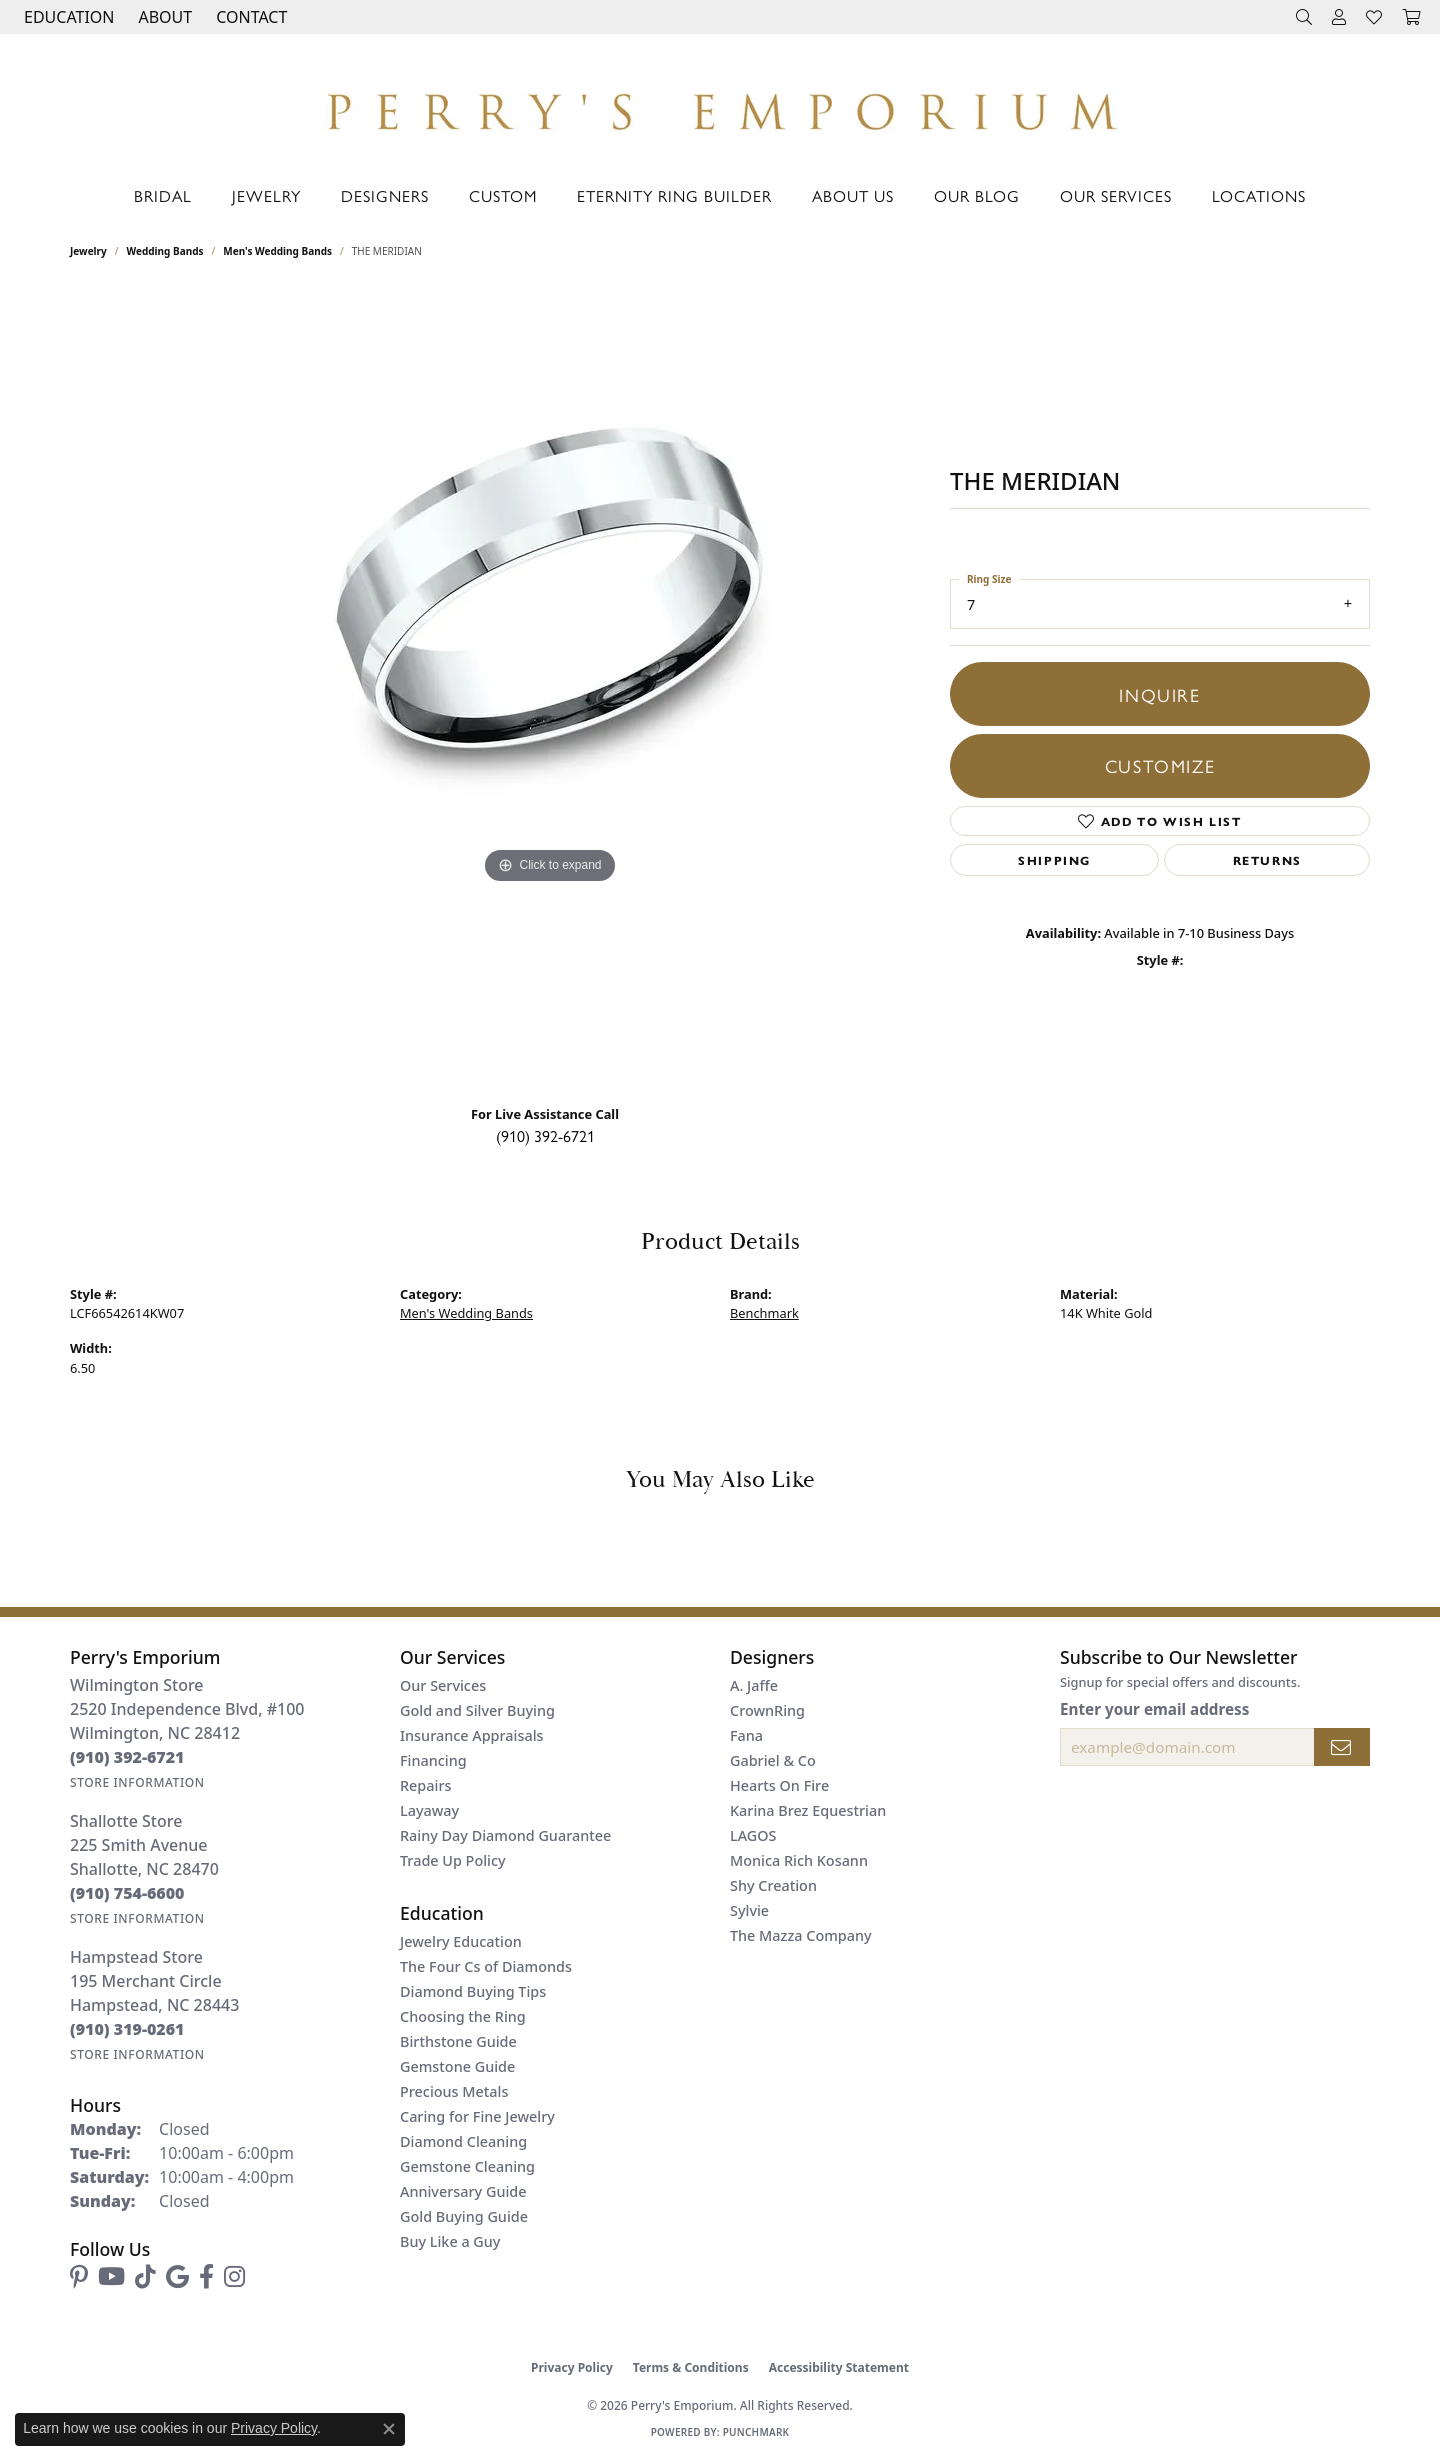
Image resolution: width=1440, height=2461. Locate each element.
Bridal (163, 195)
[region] (550, 689)
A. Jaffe (754, 1685)
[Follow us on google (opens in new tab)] (177, 2277)
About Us (853, 195)
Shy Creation (773, 1885)
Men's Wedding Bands (277, 251)
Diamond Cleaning (463, 2141)
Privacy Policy (572, 2367)
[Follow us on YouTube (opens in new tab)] (111, 2277)
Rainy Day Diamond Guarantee (505, 1835)
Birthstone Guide (458, 2041)
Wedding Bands (165, 251)
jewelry (88, 251)
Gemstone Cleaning (467, 2166)
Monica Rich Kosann (799, 1860)
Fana (746, 1735)
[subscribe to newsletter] (1342, 1747)
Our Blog (977, 195)
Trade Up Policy (453, 1860)
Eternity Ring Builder (674, 195)
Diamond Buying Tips (473, 1991)
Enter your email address (1154, 1709)
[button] (67, 17)
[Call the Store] (127, 1757)
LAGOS (753, 1835)
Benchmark (764, 1313)
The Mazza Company (801, 1935)
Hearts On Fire (779, 1785)
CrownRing (767, 1710)
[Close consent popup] (389, 2429)
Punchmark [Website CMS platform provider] (756, 2432)
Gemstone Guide (457, 2066)
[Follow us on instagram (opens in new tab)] (234, 2277)
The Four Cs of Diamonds (486, 1966)
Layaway (429, 1810)
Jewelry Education (461, 1941)
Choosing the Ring (463, 2016)
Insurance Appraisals (472, 1735)
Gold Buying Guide (464, 2216)
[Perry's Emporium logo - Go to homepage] (720, 106)
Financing (433, 1760)
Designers (385, 195)
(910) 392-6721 (545, 1135)
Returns (1267, 860)
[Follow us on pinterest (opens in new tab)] (79, 2277)
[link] (249, 17)
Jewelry (266, 195)
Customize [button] (1160, 765)
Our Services (1116, 195)
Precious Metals (454, 2091)
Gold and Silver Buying (477, 1710)
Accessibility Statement (839, 2367)
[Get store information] (137, 1782)
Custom (503, 195)
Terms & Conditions (691, 2367)
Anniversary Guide (463, 2191)
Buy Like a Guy (450, 2241)
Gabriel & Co (773, 1760)
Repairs (425, 1785)
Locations (1259, 195)
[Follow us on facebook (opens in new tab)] (206, 2277)
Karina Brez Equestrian (808, 1810)
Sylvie (749, 1910)
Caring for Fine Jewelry (477, 2116)
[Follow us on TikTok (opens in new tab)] (145, 2277)
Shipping (1054, 860)
